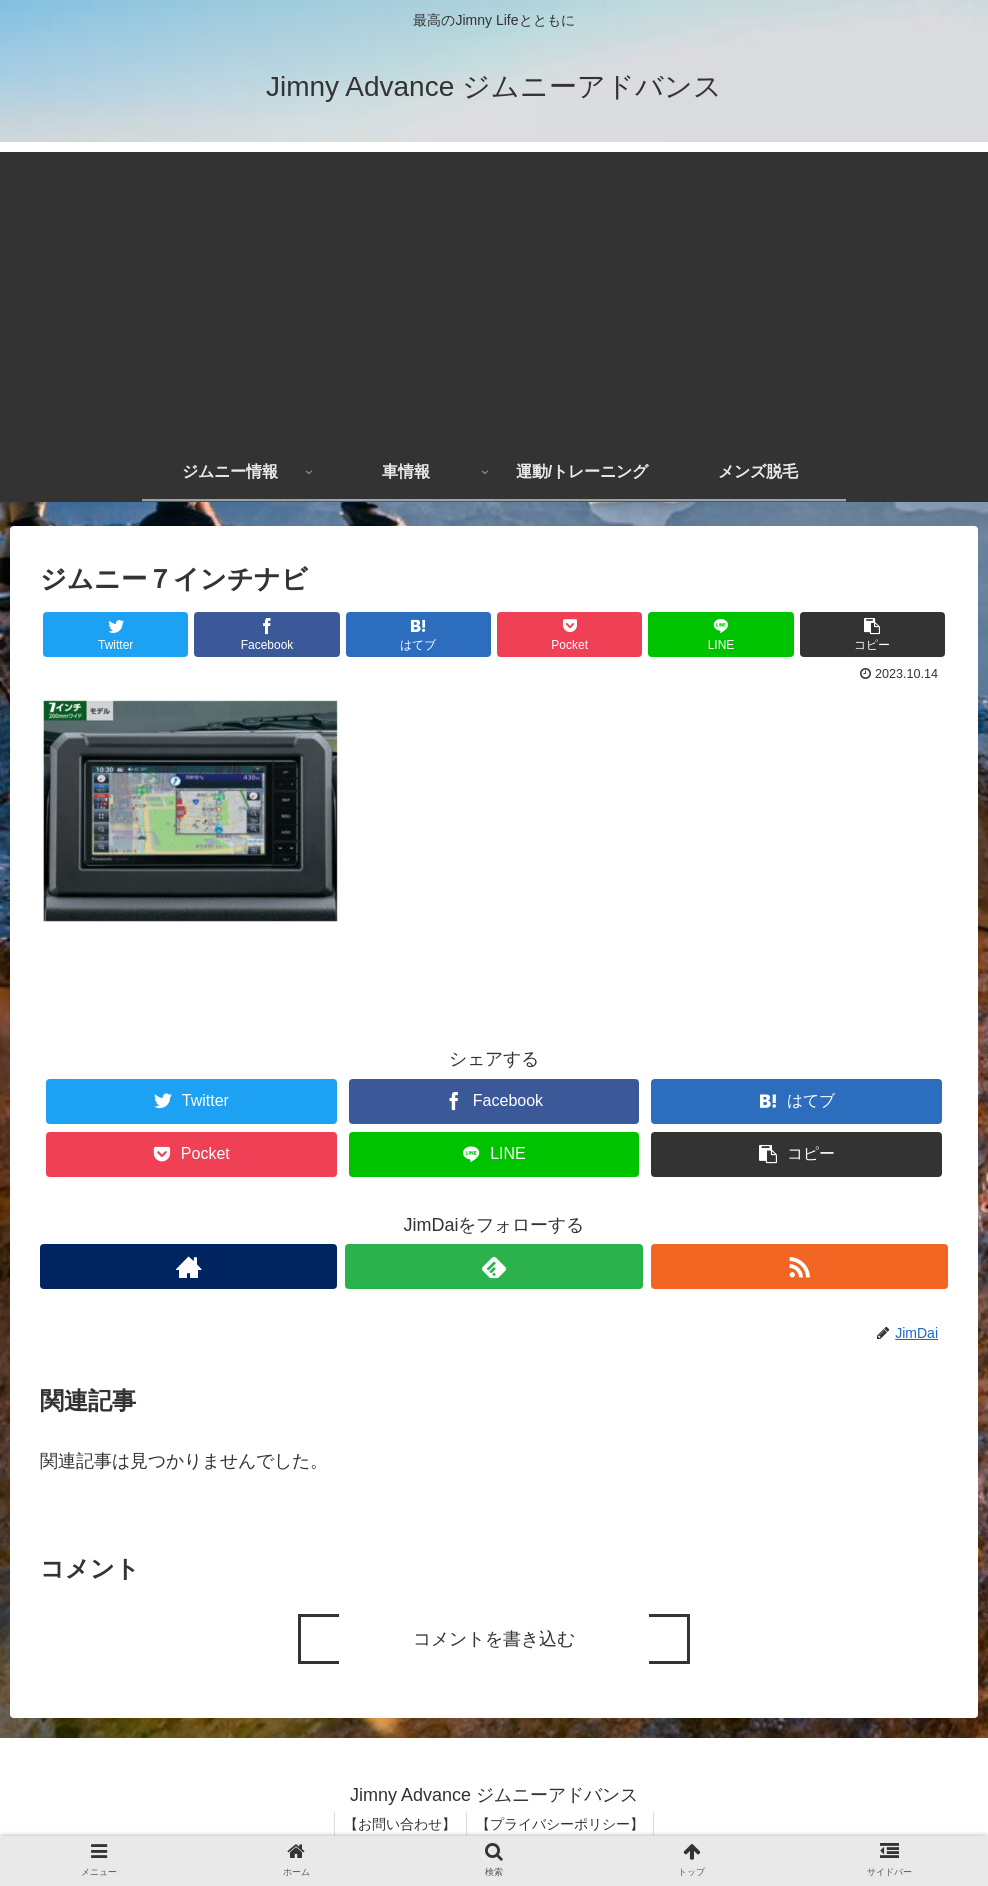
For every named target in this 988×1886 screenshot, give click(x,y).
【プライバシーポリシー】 (561, 1824)
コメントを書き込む (494, 1639)
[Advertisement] (494, 292)
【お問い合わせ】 (400, 1824)
